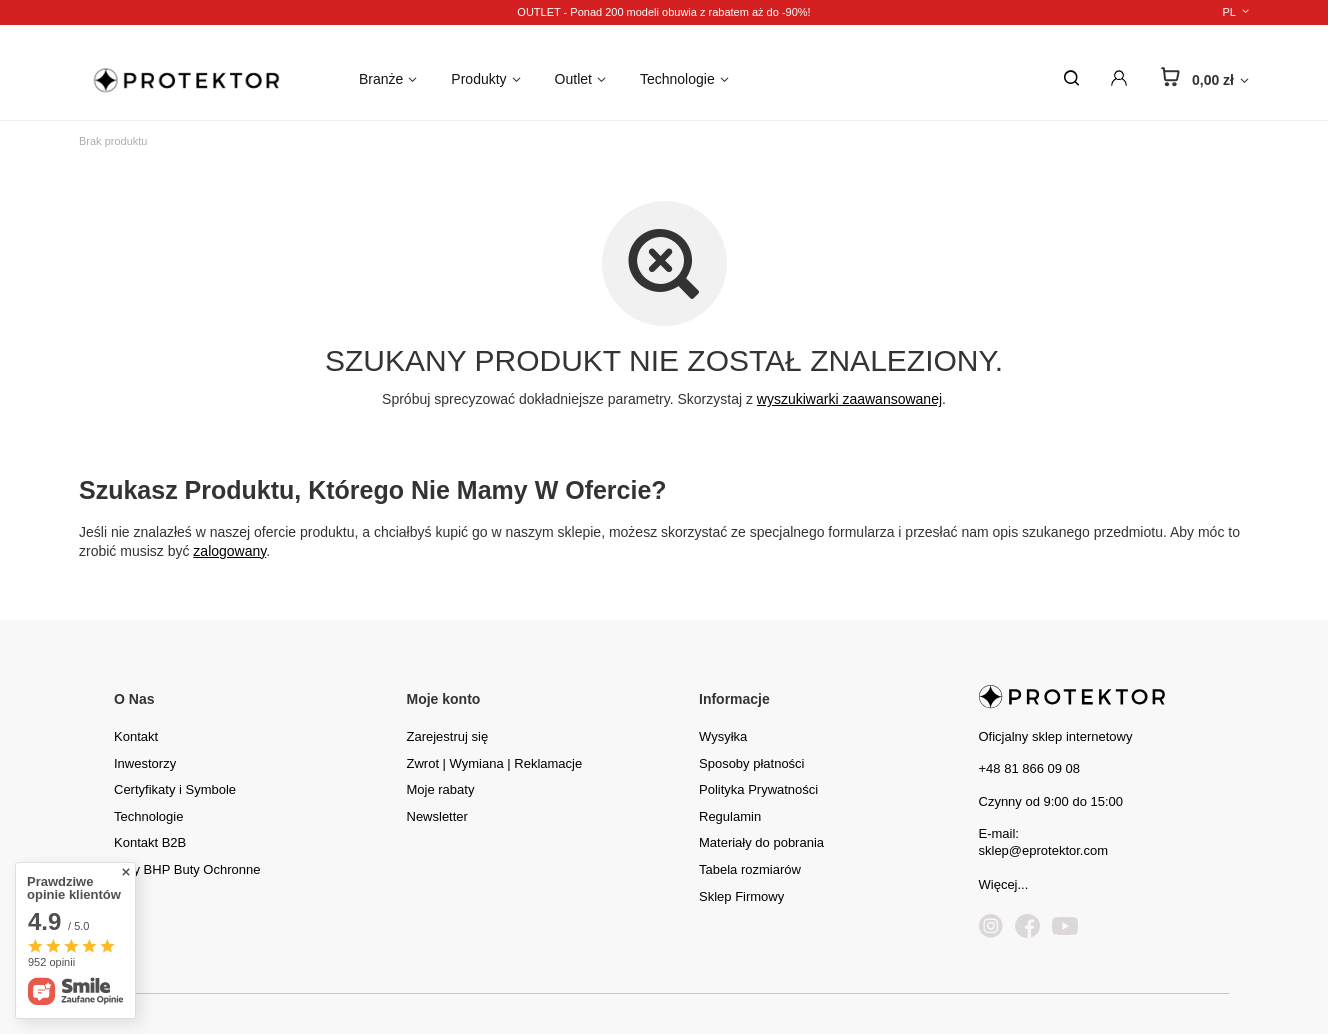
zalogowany (229, 551)
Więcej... (1004, 884)
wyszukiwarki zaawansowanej (849, 399)
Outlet (573, 79)
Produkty (478, 79)
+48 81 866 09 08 (1030, 768)
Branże (381, 79)
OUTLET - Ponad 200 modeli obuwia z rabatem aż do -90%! (663, 12)
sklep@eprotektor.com (1044, 850)
